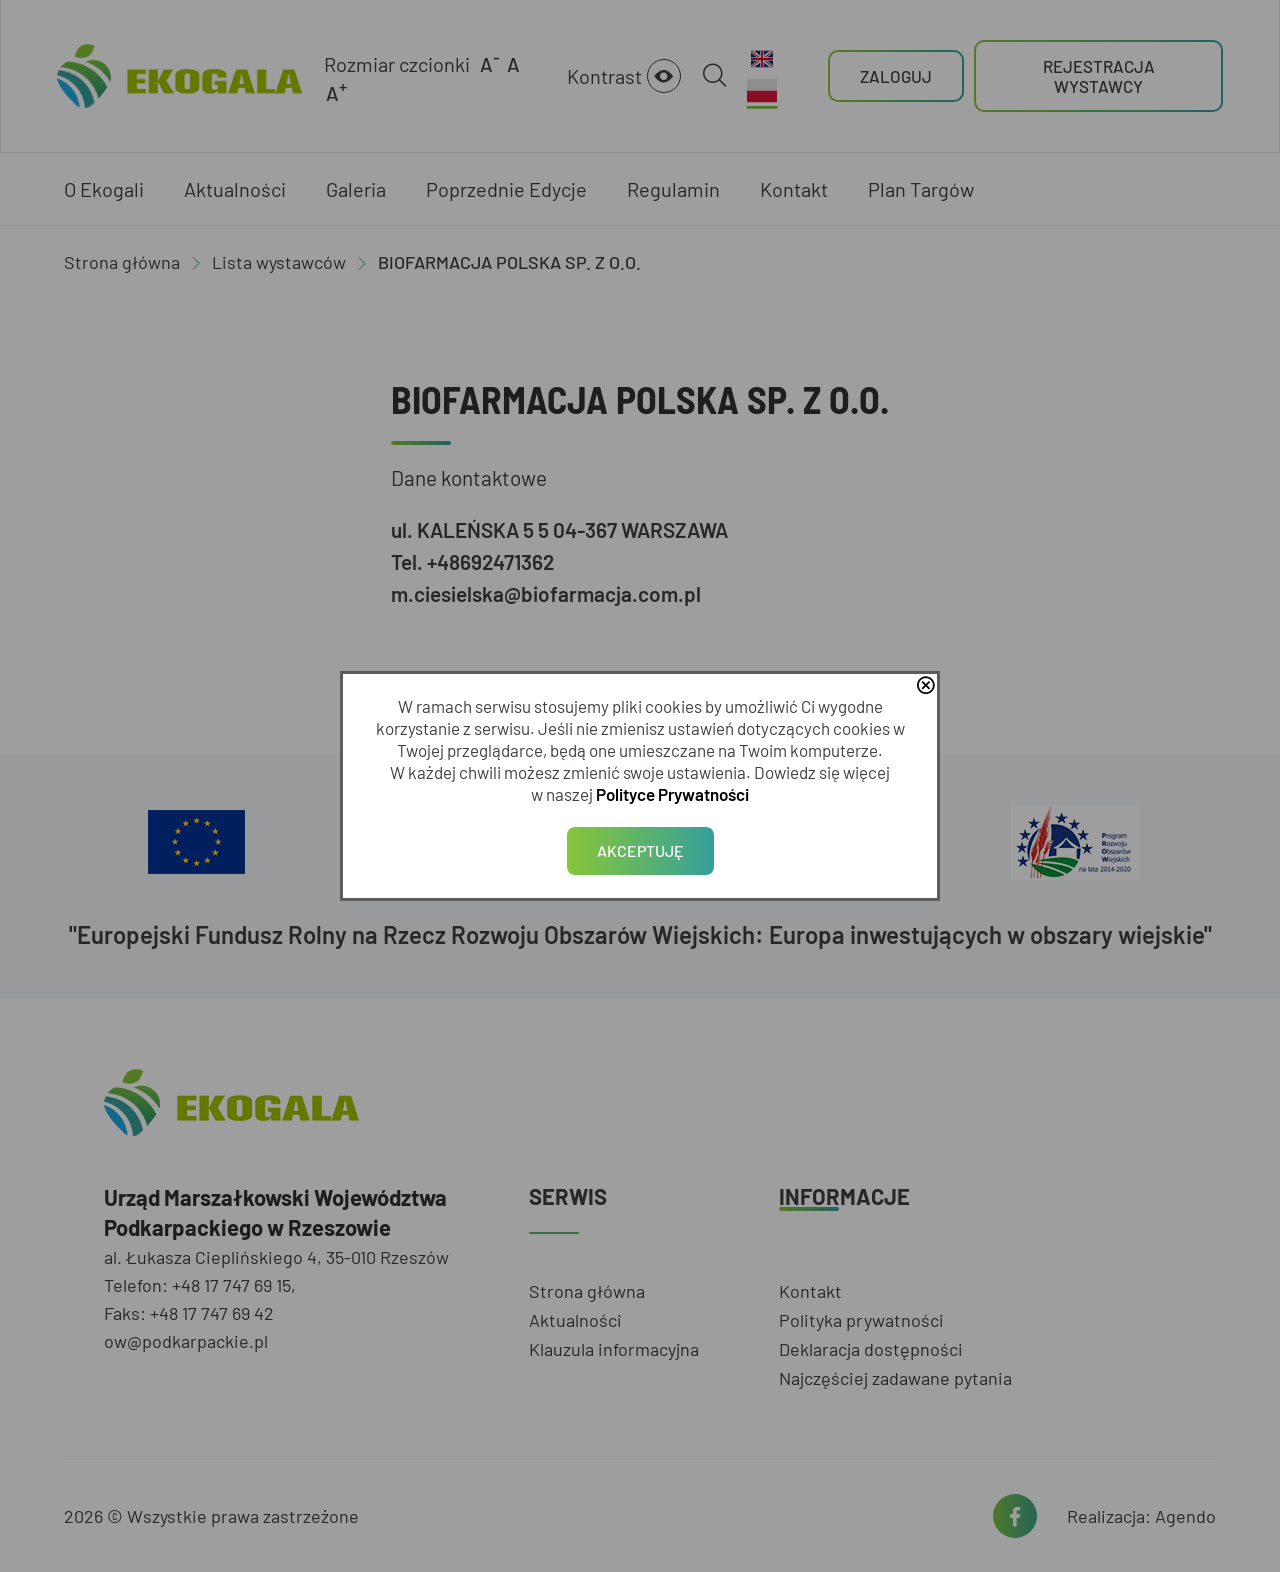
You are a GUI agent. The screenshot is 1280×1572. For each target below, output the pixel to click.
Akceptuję (640, 850)
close (925, 687)
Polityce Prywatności (672, 794)
